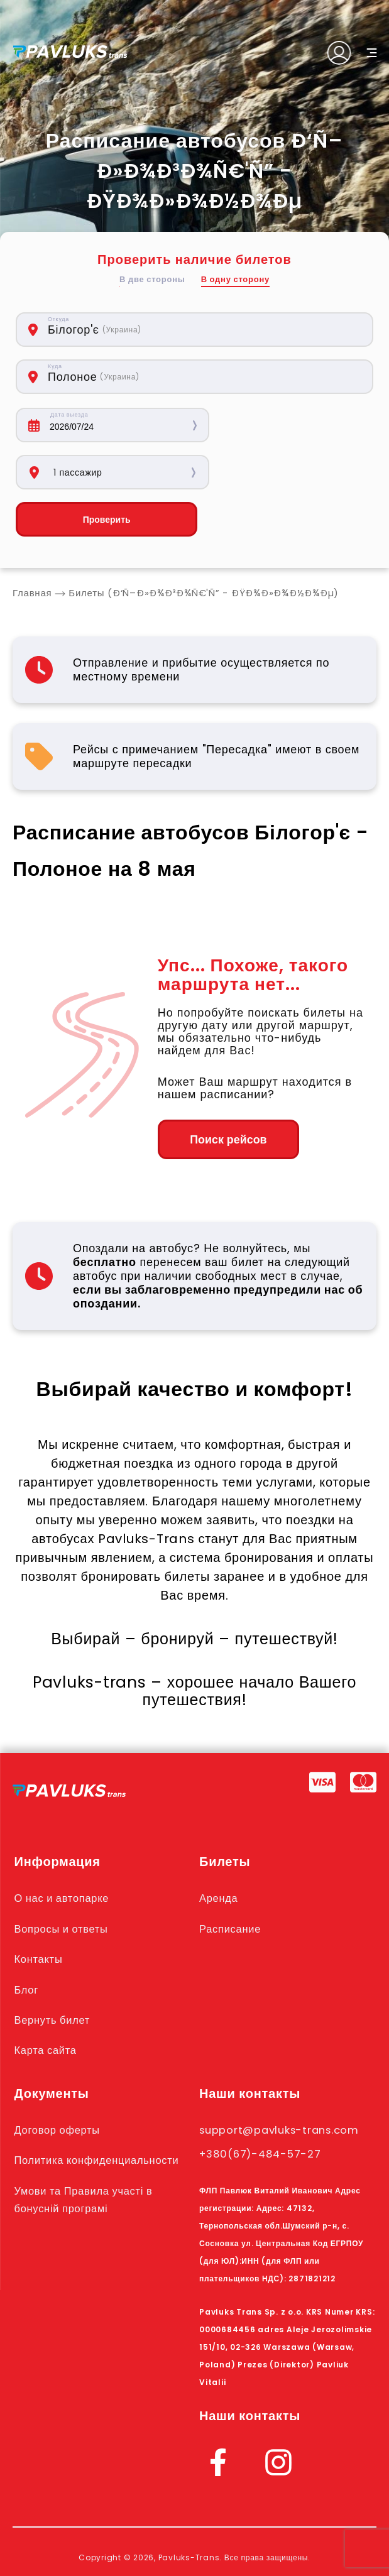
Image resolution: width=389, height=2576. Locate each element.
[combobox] (147, 329)
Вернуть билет (53, 1972)
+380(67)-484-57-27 (262, 2105)
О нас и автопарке (64, 1851)
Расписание (231, 1881)
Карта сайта (46, 2002)
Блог (27, 1942)
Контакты (39, 1911)
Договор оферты (59, 2081)
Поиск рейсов (226, 1092)
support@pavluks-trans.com (282, 2081)
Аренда (219, 1851)
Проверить (102, 472)
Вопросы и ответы (63, 1881)
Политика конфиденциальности (99, 2111)
